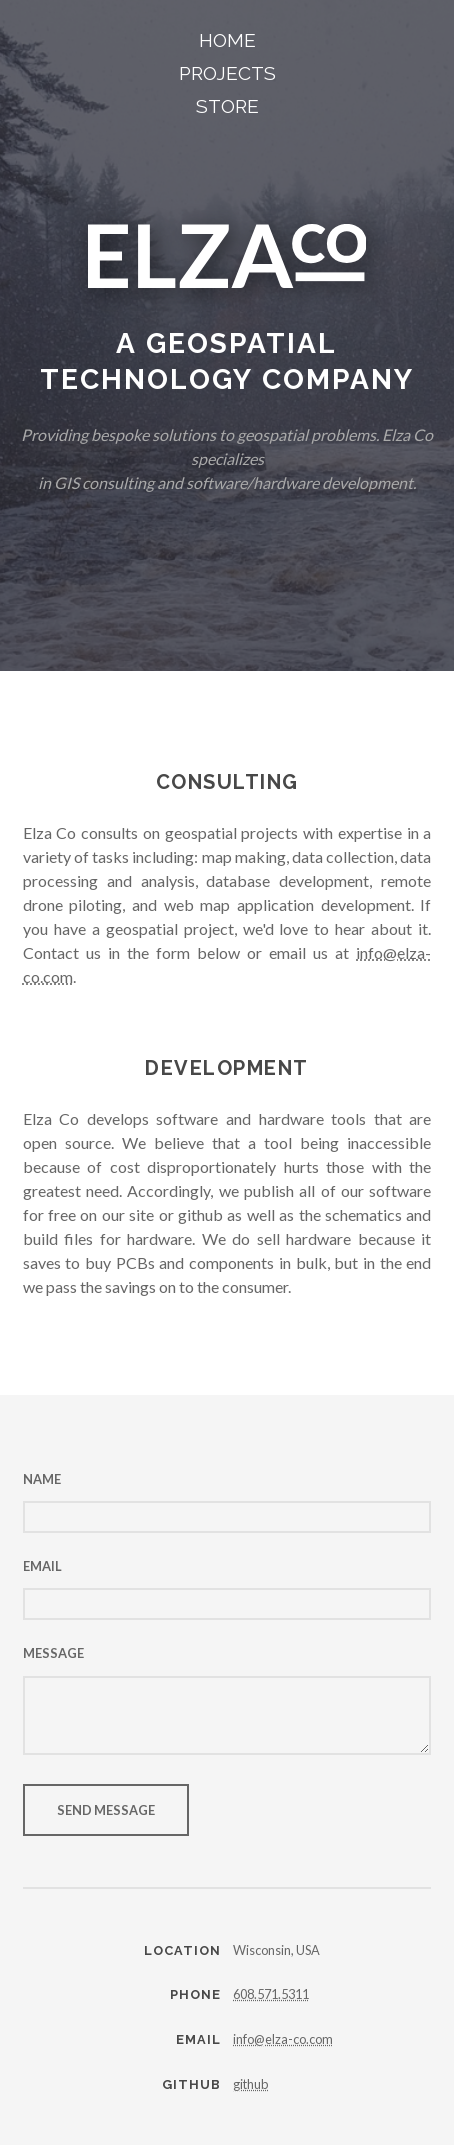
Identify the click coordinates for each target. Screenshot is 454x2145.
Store (227, 106)
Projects (227, 73)
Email (42, 1566)
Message (53, 1653)
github (250, 2084)
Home (227, 40)
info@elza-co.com (283, 2039)
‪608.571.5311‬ (271, 1994)
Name (42, 1479)
